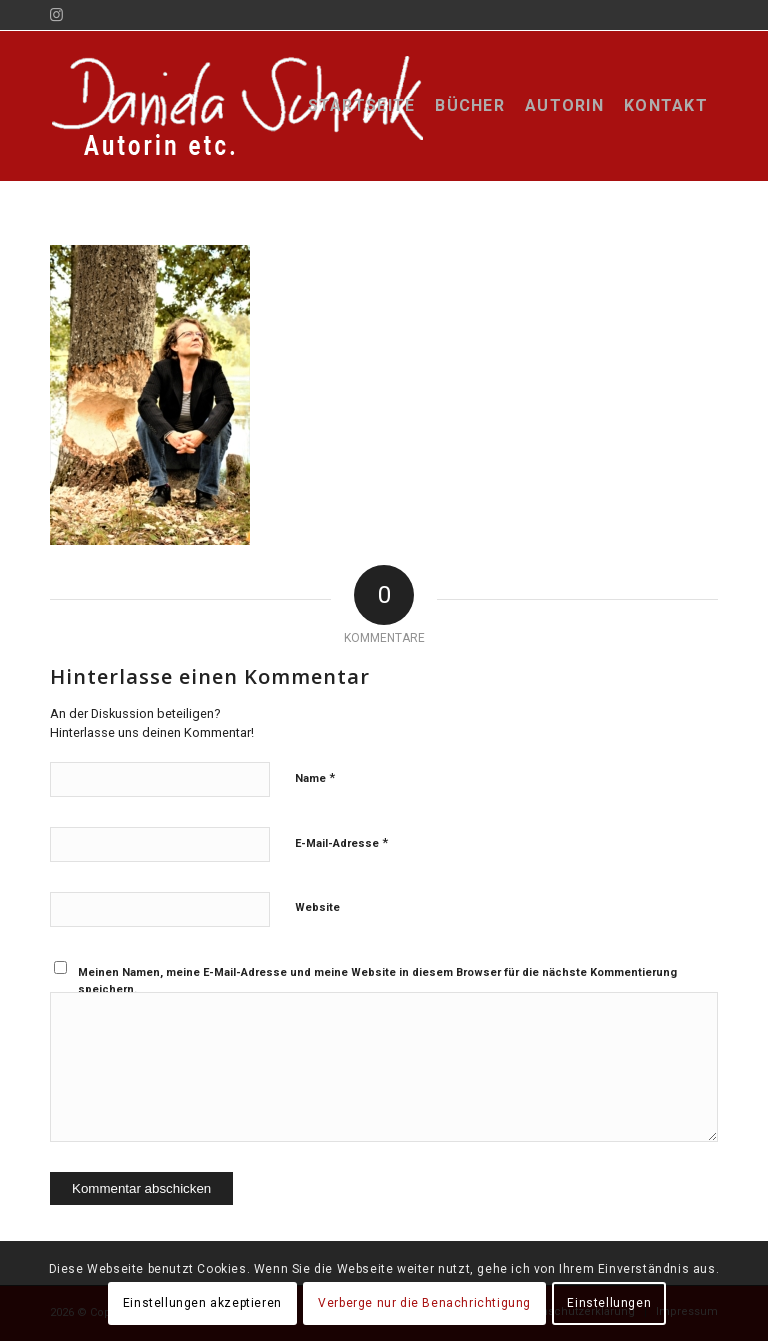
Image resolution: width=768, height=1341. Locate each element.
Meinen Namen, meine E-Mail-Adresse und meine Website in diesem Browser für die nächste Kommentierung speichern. (377, 981)
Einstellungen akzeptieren (202, 1303)
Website (317, 907)
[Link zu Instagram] (56, 15)
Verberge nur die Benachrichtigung (424, 1303)
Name (315, 777)
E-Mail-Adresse (341, 842)
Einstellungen (609, 1303)
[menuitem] (362, 106)
